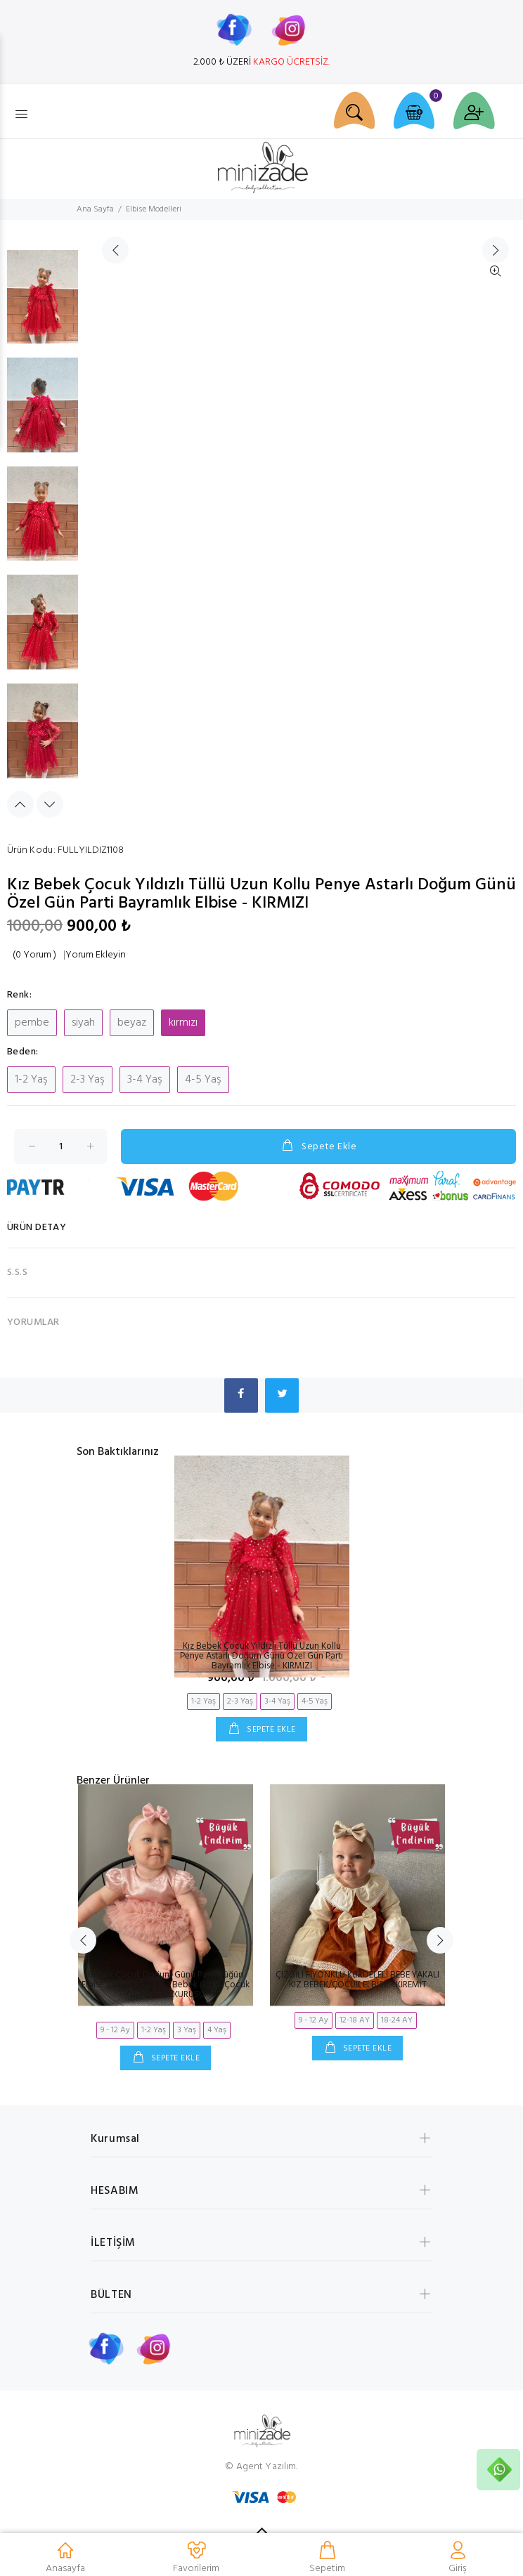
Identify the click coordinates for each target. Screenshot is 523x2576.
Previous (20, 804)
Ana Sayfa (95, 209)
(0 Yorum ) (34, 955)
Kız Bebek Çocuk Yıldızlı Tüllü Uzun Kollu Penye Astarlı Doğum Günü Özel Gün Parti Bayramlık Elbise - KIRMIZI (261, 1656)
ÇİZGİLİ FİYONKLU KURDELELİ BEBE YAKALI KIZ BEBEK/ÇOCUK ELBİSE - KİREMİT (357, 1980)
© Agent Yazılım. (261, 2467)
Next (50, 804)
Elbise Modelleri (153, 209)
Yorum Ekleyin (95, 955)
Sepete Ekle (318, 1146)
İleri (495, 530)
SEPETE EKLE (270, 1729)
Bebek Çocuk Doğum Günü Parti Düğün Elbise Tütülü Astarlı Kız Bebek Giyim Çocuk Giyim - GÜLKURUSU (166, 1985)
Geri (115, 530)
